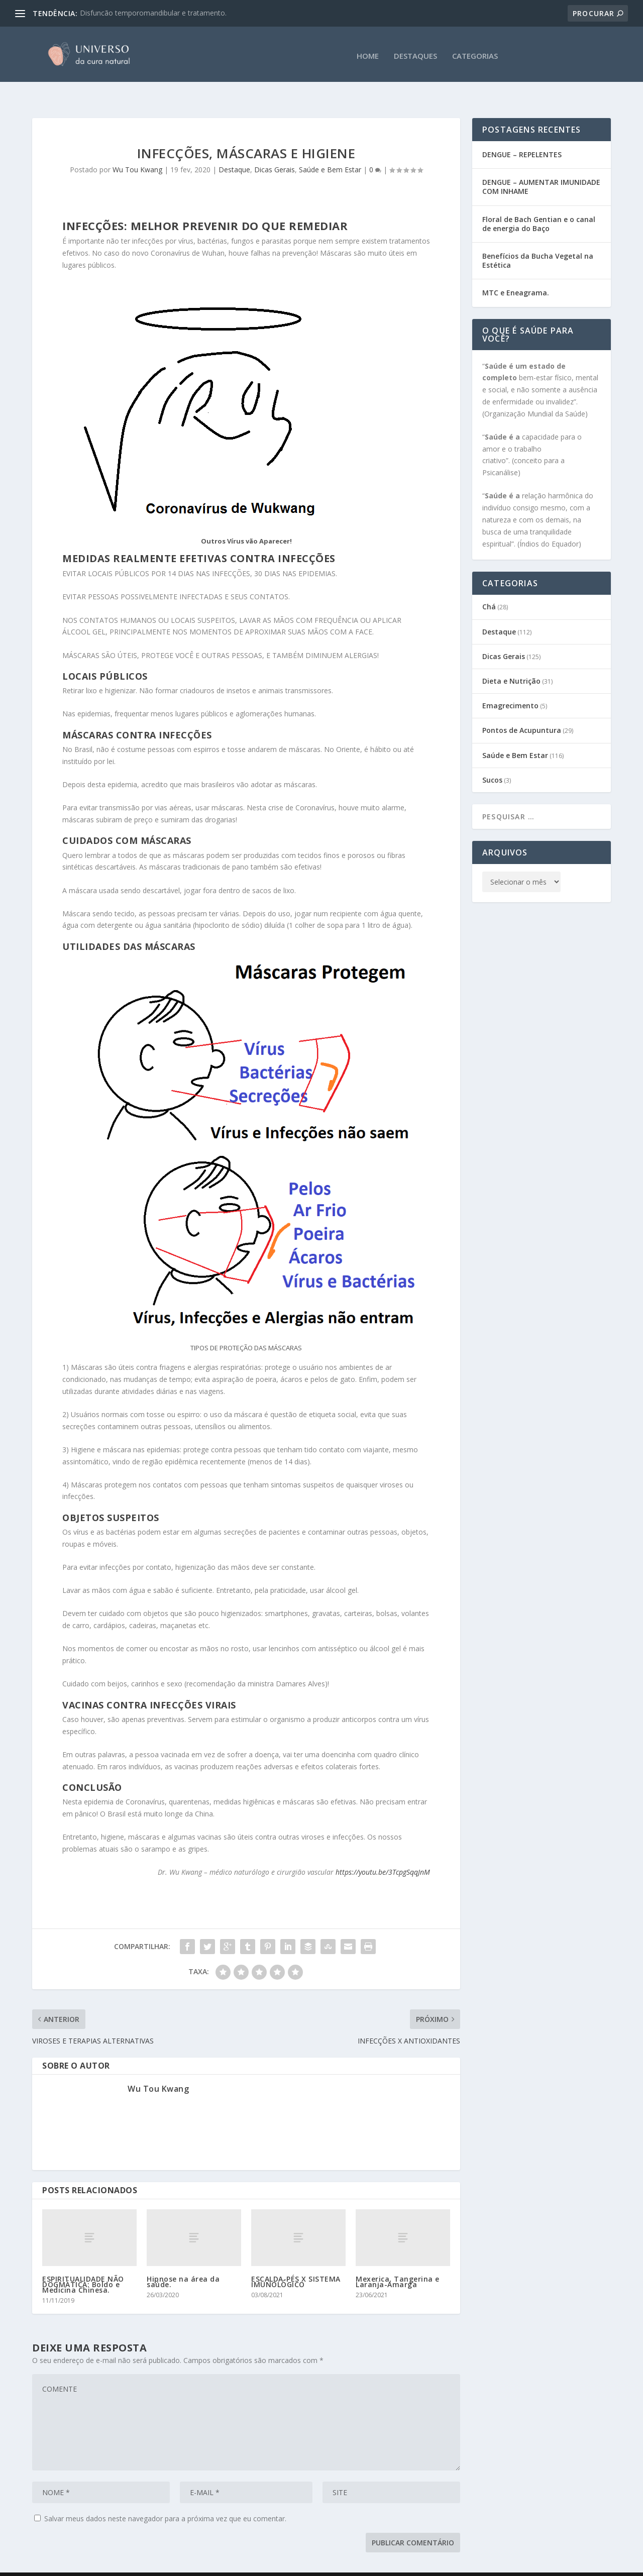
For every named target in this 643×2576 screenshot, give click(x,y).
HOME (368, 52)
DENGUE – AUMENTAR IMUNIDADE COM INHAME (541, 167)
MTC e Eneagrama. (515, 273)
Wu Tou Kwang (137, 150)
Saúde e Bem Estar (330, 150)
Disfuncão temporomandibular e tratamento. (153, 13)
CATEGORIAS (475, 52)
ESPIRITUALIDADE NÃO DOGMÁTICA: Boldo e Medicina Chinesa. (83, 2265)
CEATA (193, 2564)
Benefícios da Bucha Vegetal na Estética (537, 241)
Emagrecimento (510, 686)
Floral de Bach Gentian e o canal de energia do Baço (538, 204)
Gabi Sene (108, 2564)
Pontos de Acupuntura (521, 710)
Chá (489, 587)
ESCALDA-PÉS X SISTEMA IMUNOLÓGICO (296, 2262)
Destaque (234, 150)
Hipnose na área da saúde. (183, 2262)
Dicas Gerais (274, 150)
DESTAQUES (415, 52)
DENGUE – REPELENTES (522, 135)
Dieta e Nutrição (511, 661)
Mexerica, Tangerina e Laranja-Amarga (398, 2262)
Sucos (492, 760)
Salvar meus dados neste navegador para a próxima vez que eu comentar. (165, 2499)
